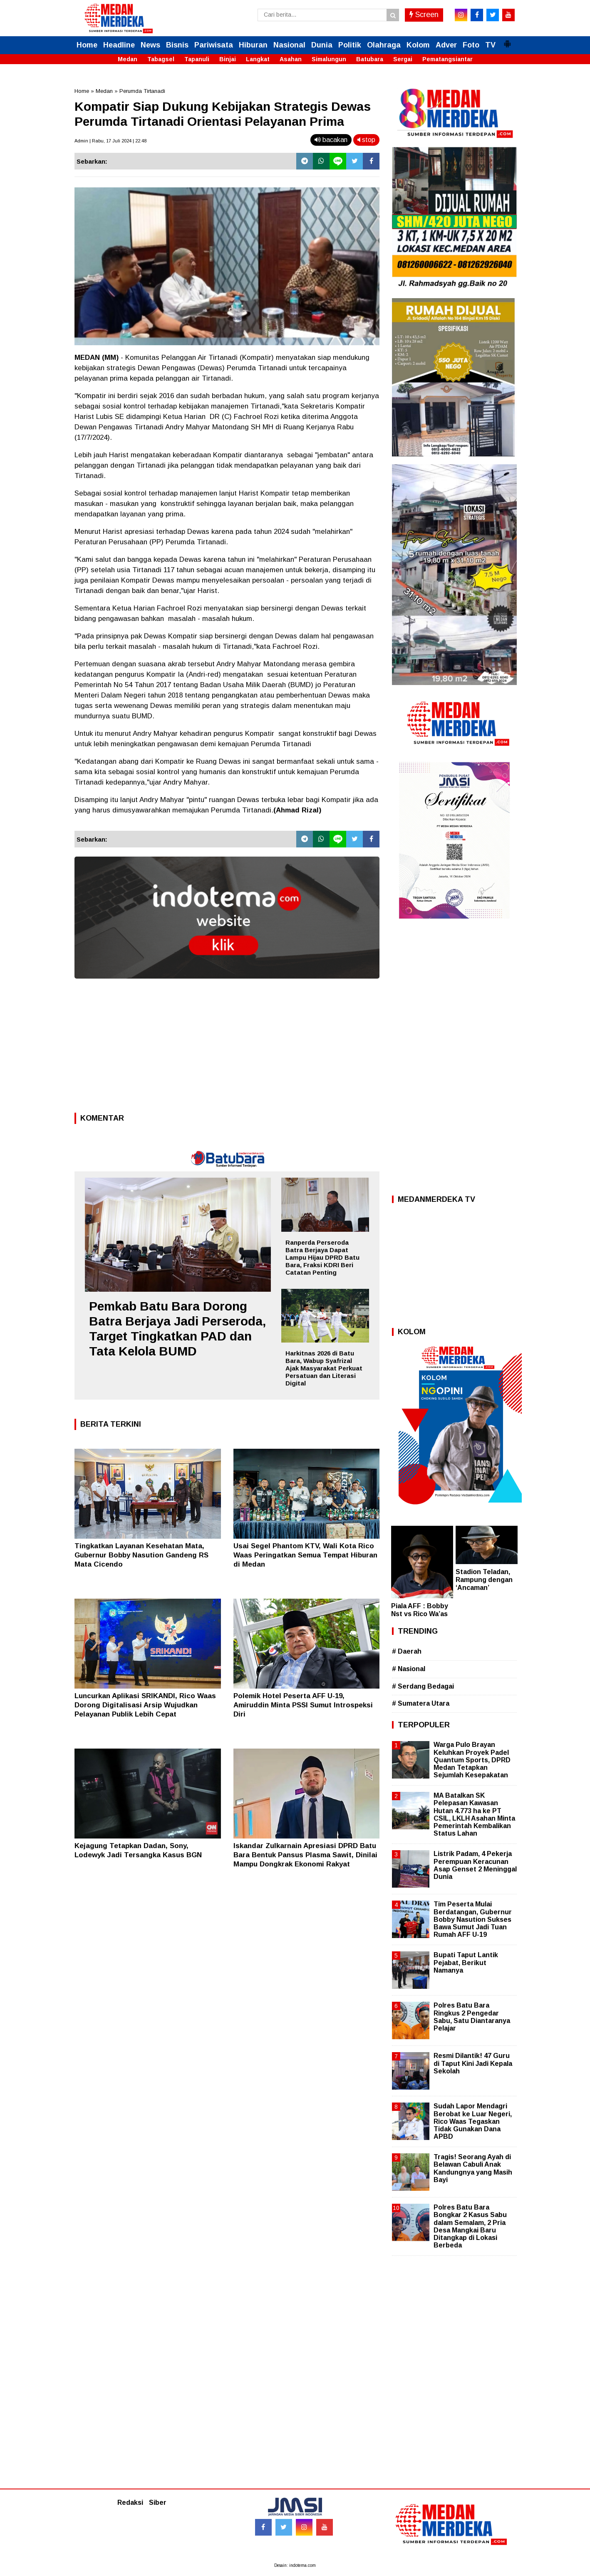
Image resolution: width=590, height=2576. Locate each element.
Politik (349, 45)
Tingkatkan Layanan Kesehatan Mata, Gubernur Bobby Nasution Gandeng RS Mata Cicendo (141, 1555)
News (150, 45)
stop (366, 139)
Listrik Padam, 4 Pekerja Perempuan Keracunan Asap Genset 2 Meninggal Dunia (475, 1865)
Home (87, 45)
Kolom (418, 45)
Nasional (289, 45)
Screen (424, 14)
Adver (446, 45)
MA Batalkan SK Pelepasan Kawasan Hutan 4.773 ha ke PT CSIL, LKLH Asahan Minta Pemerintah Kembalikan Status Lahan (474, 1814)
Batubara (369, 59)
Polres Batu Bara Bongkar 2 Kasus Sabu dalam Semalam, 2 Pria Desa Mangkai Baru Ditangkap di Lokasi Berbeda (470, 2226)
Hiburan (253, 45)
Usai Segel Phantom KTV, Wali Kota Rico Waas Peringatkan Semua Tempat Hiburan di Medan (305, 1555)
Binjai (227, 59)
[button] (507, 40)
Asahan (291, 59)
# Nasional (408, 1668)
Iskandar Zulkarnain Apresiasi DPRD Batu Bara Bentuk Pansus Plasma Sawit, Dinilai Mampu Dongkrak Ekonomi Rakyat (305, 1855)
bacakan (331, 139)
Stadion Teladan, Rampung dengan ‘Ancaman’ (484, 1579)
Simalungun (329, 59)
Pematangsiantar (447, 59)
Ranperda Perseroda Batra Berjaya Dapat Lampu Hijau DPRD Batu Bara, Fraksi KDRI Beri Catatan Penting (322, 1257)
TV (490, 45)
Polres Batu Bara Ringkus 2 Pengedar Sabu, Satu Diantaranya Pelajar (472, 2017)
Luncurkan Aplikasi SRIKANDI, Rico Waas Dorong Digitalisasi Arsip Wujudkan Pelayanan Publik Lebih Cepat (145, 1705)
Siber (157, 2502)
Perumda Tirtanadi (142, 91)
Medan (127, 59)
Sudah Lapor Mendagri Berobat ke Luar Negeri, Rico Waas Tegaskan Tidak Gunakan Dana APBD (473, 2121)
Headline (119, 45)
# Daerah (406, 1651)
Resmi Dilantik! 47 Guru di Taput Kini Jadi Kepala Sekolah (473, 2063)
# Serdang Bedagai (423, 1686)
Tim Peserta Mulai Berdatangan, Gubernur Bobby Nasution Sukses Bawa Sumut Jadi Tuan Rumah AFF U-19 (473, 1919)
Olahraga (384, 45)
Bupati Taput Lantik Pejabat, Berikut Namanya (466, 1962)
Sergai (402, 59)
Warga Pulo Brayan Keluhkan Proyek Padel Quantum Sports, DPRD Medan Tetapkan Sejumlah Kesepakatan (472, 1760)
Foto (471, 45)
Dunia (321, 45)
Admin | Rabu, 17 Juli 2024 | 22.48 (110, 140)
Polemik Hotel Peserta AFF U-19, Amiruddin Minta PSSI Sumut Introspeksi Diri (303, 1705)
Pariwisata (213, 45)
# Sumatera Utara (420, 1703)
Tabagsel (160, 59)
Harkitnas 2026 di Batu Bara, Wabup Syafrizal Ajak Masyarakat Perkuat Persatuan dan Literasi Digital (323, 1368)
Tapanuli (196, 59)
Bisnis (177, 45)
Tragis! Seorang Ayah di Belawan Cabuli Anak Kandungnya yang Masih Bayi (473, 2168)
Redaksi (130, 2502)
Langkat (258, 59)
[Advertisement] (226, 1048)
